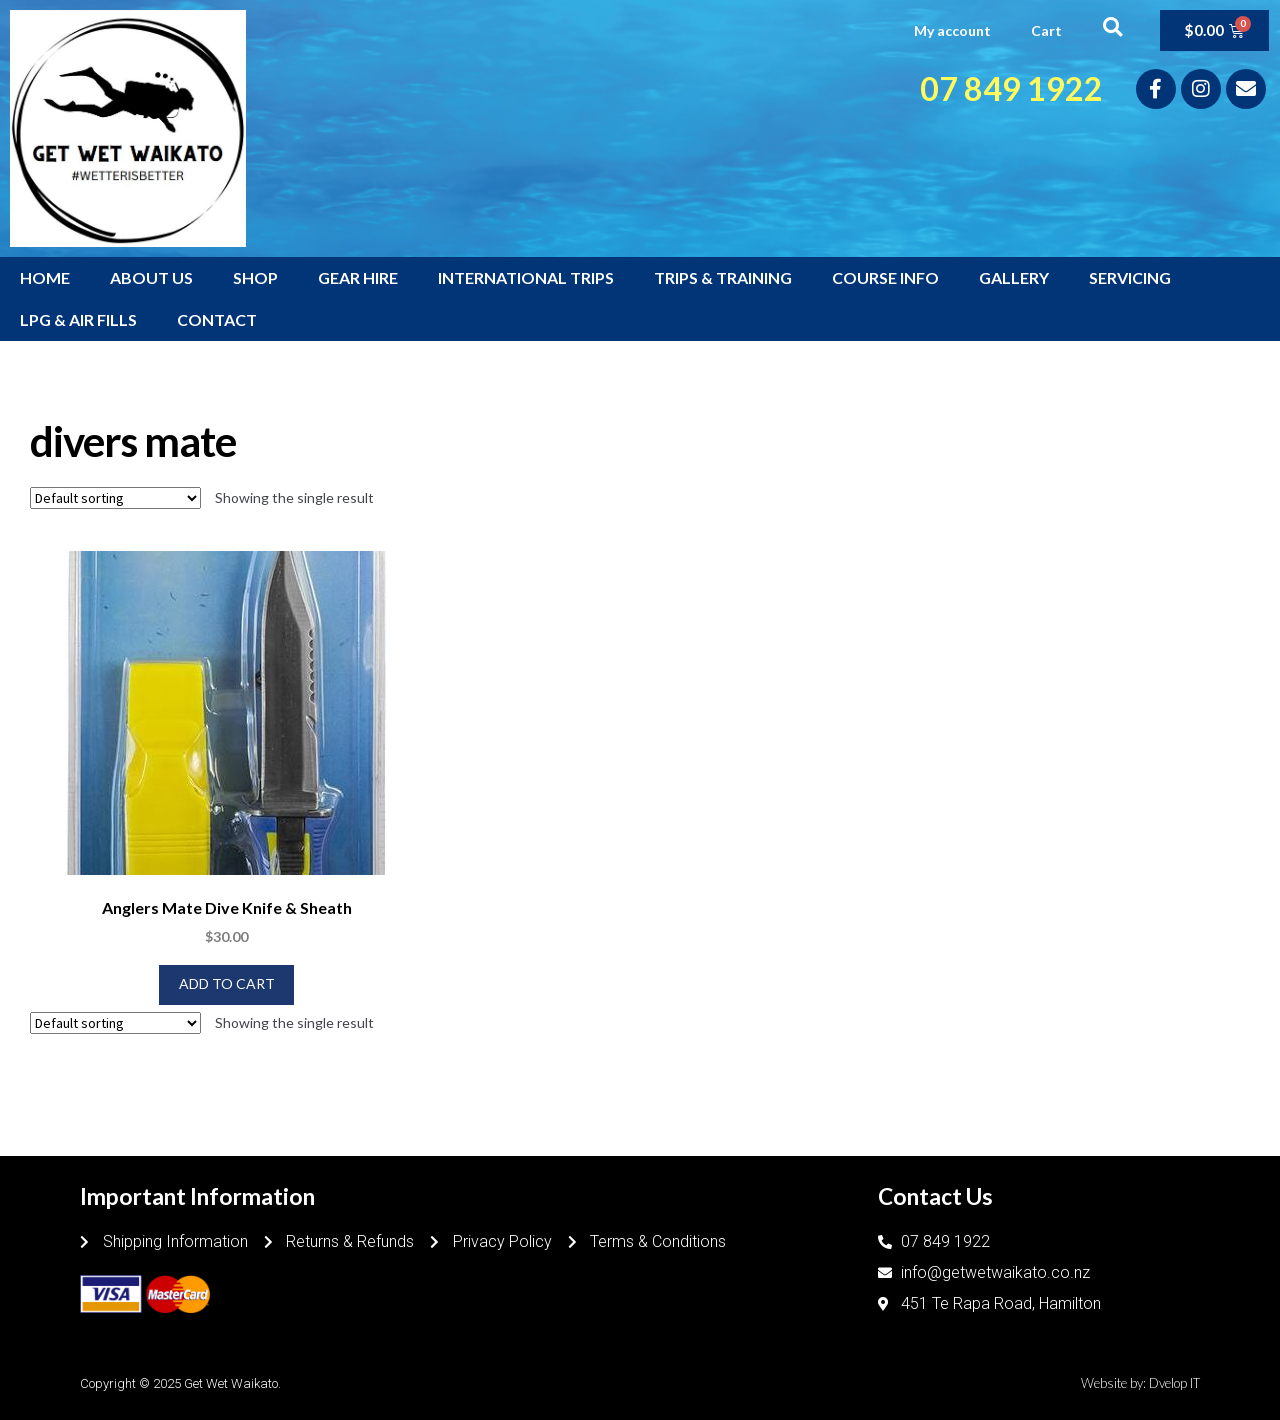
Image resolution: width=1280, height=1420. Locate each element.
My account (952, 30)
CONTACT (217, 319)
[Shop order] (115, 498)
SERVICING (1130, 277)
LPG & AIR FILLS (78, 319)
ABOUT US (151, 277)
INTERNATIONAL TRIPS (526, 277)
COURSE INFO (885, 277)
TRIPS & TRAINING (723, 277)
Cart (1046, 30)
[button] (1112, 26)
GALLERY (1014, 277)
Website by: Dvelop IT (1140, 1383)
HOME (45, 277)
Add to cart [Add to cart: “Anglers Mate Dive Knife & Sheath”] (227, 983)
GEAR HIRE (358, 277)
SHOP (255, 277)
